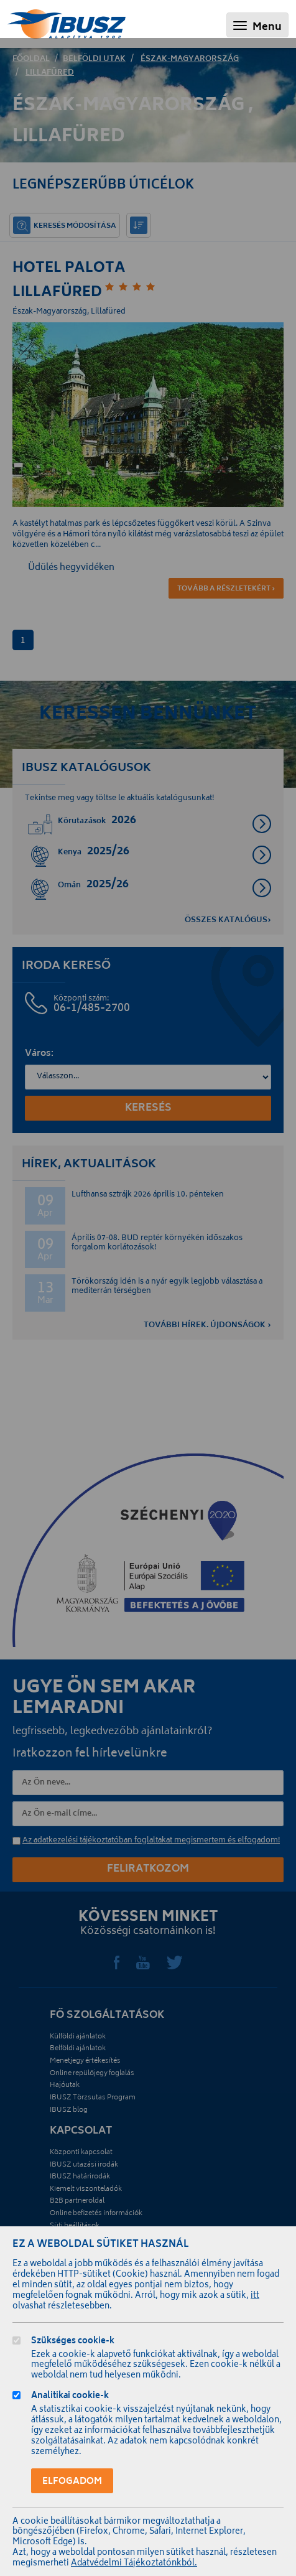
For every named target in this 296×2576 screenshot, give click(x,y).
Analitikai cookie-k (70, 2397)
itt (255, 2296)
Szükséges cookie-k (72, 2342)
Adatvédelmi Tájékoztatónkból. (134, 2564)
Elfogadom (72, 2482)
